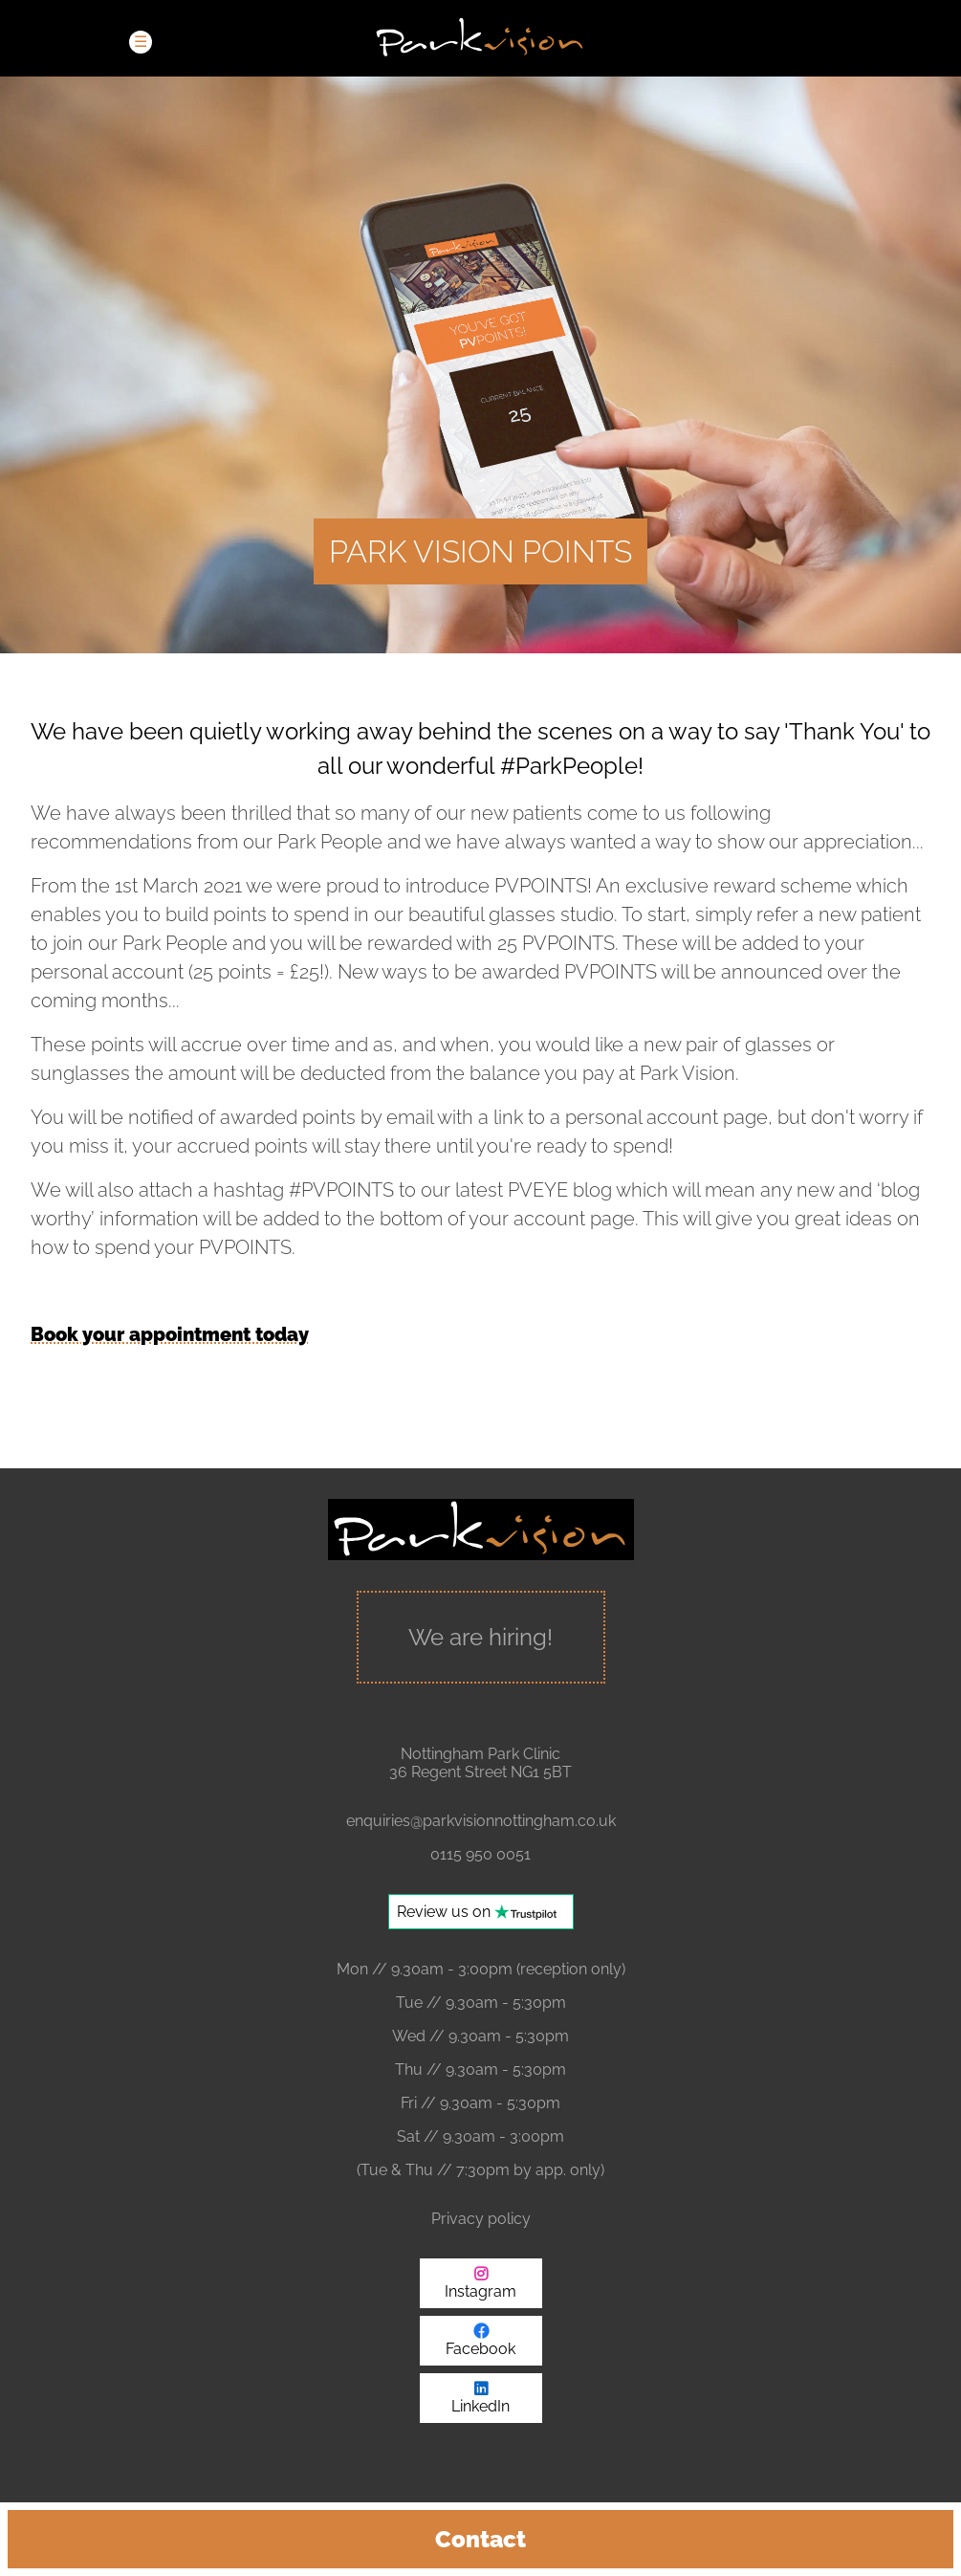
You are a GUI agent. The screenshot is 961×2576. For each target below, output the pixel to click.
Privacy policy (481, 2219)
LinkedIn (480, 2406)
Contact (480, 2539)
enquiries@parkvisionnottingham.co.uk (481, 1821)
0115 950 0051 (480, 1854)
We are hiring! (480, 1637)
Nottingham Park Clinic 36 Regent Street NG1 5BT (480, 1763)
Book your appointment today (170, 1334)
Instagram (480, 2291)
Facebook (480, 2349)
